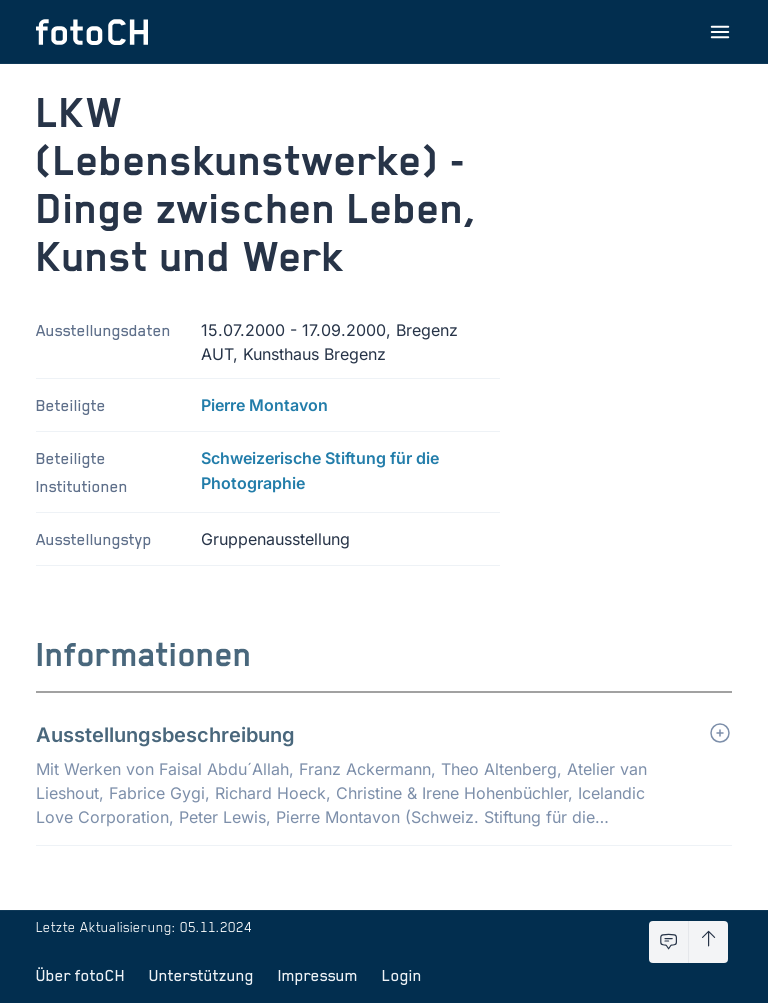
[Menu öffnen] (720, 32)
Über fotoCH (80, 975)
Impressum (318, 975)
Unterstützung (201, 975)
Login (402, 975)
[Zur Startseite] (92, 32)
